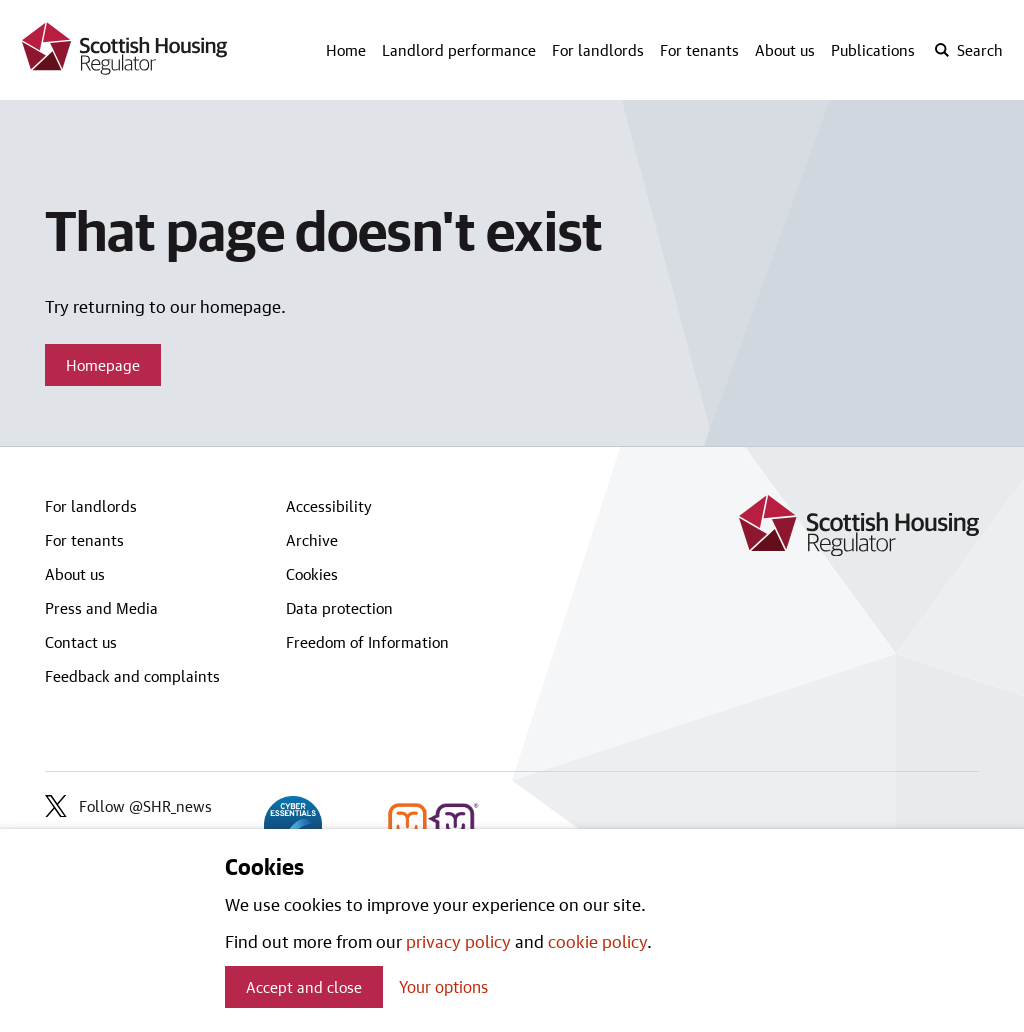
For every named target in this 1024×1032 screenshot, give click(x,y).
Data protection (339, 608)
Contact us (81, 642)
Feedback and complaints (132, 676)
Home (346, 50)
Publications (873, 50)
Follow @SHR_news (128, 806)
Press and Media (101, 608)
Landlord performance (459, 50)
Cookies (312, 574)
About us (785, 50)
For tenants (699, 50)
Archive (312, 540)
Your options (443, 986)
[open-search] (968, 50)
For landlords (598, 50)
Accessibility (329, 506)
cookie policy (597, 941)
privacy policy (458, 941)
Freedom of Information (367, 642)
